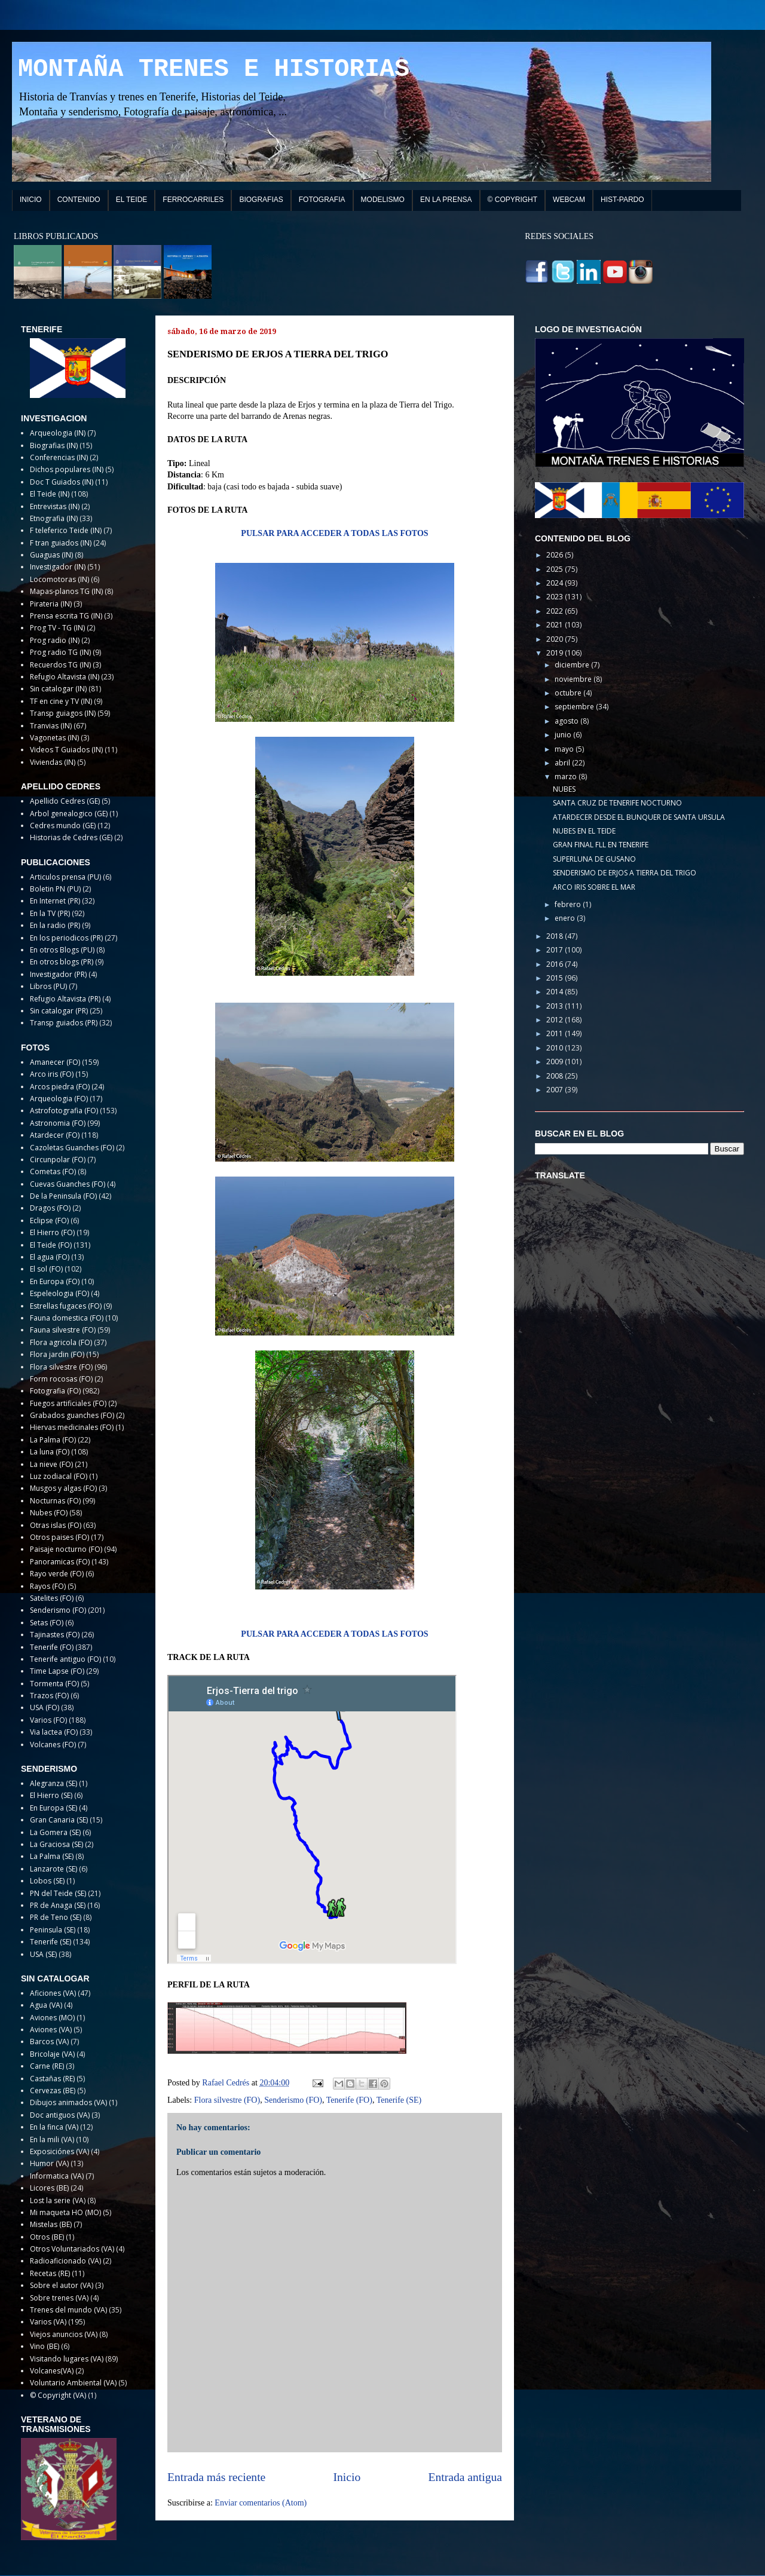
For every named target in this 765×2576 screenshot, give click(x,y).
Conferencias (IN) (59, 457)
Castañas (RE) (52, 2078)
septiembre (575, 707)
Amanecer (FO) (55, 1062)
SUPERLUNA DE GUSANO (594, 859)
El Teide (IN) (49, 494)
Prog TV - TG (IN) (57, 628)
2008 (555, 1076)
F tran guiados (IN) (60, 543)
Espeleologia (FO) (59, 1293)
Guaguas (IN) (51, 555)
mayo (565, 749)
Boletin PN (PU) (55, 889)
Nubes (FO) (49, 1513)
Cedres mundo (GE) (63, 825)
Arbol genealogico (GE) (69, 813)
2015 (555, 978)
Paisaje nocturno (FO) (66, 1549)
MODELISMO (383, 199)
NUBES (564, 789)
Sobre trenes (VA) (59, 2298)
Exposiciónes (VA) (59, 2151)
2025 (555, 569)
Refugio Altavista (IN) (64, 677)
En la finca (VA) (54, 2127)
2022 (555, 611)
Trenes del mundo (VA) (68, 2310)
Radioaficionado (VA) (65, 2261)
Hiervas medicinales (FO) (72, 1427)
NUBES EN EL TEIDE (584, 831)
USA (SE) (43, 1954)
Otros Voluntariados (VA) (72, 2249)
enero (566, 918)
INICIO (31, 199)
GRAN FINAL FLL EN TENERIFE (600, 845)
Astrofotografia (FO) (64, 1110)
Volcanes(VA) (52, 2371)
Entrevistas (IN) (54, 506)
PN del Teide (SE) (58, 1893)
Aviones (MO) (52, 2018)
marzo (567, 776)
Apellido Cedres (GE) (65, 801)
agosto (567, 721)
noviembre (574, 679)
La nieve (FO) (51, 1464)
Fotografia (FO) (55, 1391)
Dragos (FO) (50, 1208)
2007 (555, 1090)
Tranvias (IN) (51, 726)
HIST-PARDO (622, 199)
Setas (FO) (46, 1623)
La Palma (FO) (53, 1440)
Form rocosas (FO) (61, 1379)
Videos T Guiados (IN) (66, 750)
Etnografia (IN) (54, 518)
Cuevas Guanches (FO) (67, 1184)
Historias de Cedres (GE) (71, 837)
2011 (555, 1033)
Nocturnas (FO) (55, 1501)
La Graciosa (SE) (56, 1844)
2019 (555, 653)
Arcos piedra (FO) (60, 1087)
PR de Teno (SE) (55, 1917)
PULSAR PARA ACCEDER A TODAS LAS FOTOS (334, 533)
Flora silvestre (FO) (227, 2100)
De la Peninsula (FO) (63, 1196)
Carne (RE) (47, 2066)
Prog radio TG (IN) (60, 652)
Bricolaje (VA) (52, 2054)
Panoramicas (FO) (60, 1562)
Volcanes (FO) (53, 1744)
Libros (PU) (48, 986)
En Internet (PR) (55, 901)
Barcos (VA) (49, 2041)
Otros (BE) (47, 2237)
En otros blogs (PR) (61, 962)
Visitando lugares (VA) (66, 2359)
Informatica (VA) (57, 2176)
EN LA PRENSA (446, 199)
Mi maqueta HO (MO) (65, 2212)
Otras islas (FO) (55, 1525)
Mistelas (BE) (51, 2224)
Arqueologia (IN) (57, 433)
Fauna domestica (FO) (66, 1318)
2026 (555, 555)
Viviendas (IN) (52, 762)
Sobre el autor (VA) (61, 2285)
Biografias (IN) (54, 445)
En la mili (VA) (52, 2139)
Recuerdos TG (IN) (60, 665)
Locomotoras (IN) (59, 579)
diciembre (573, 665)
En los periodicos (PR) (66, 938)
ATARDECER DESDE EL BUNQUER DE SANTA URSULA (639, 817)
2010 (555, 1048)
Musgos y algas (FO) (63, 1488)
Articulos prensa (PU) (65, 877)
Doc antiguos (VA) (60, 2115)
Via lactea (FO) (54, 1732)
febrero (569, 904)
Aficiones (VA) (53, 1993)
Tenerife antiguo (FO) (65, 1659)
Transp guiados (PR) (63, 1023)
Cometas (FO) (53, 1171)
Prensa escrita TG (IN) (66, 616)
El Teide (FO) (51, 1245)
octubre (569, 693)
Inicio (347, 2477)
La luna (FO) (49, 1452)
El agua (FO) (49, 1257)
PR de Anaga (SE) (57, 1905)
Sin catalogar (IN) (58, 689)
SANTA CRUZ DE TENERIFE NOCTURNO (617, 803)
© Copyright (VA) (58, 2395)
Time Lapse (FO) (57, 1671)
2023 (555, 597)
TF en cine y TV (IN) (61, 701)
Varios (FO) (48, 1720)
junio (564, 735)
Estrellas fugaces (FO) (66, 1306)
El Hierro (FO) (52, 1232)
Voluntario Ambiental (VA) (73, 2383)
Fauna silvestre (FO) (63, 1330)
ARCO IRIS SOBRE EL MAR (594, 887)
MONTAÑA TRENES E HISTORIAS (213, 69)
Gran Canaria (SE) (59, 1820)
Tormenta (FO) (54, 1683)
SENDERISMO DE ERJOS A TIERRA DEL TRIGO (624, 873)
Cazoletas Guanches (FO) (72, 1147)
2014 (555, 992)
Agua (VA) (46, 2005)
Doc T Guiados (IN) (61, 482)
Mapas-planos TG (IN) (66, 591)
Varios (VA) (48, 2322)
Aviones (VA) (51, 2029)
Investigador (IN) (57, 567)
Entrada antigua (466, 2477)
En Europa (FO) (54, 1281)
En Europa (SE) (53, 1808)
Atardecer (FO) (54, 1135)
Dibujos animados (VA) (68, 2102)
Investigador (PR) (58, 974)
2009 (555, 1061)
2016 (555, 964)
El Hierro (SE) (51, 1795)
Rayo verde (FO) (57, 1574)
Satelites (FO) (52, 1598)
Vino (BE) (44, 2346)
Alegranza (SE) (53, 1783)
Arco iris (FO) (52, 1074)
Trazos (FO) (49, 1695)
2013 (555, 1006)
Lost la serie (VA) (57, 2200)
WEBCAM (569, 199)
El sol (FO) (46, 1269)
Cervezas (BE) (52, 2090)
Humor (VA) (49, 2163)
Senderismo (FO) (293, 2100)
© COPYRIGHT (513, 199)
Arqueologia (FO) (59, 1099)
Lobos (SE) (47, 1881)
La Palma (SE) (52, 1856)
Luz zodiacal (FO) (58, 1476)
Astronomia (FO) (57, 1123)
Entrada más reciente (216, 2477)
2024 (555, 583)
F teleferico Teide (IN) (66, 530)
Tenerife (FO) (349, 2100)
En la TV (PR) (50, 913)
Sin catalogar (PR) (59, 1011)
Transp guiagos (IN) (63, 713)
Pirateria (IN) (51, 604)
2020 (555, 639)
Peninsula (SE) (52, 1930)
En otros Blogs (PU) (62, 950)
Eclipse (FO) (49, 1220)
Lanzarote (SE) (53, 1869)
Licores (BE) (49, 2188)
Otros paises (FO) (59, 1537)
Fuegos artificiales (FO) (68, 1403)
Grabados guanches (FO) (72, 1415)
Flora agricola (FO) (61, 1342)
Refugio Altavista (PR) (65, 999)
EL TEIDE (132, 199)
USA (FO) (44, 1707)
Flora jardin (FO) (57, 1354)
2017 (555, 950)
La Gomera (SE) (55, 1832)
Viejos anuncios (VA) (63, 2334)
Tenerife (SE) (399, 2100)
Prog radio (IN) (54, 640)
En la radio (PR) (55, 925)
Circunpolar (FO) (57, 1159)
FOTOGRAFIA (322, 199)
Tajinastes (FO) (54, 1634)
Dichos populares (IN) (66, 469)
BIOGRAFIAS (261, 199)
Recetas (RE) (50, 2273)
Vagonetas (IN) (54, 738)
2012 (555, 1020)
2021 (555, 625)
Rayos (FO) (48, 1586)
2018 (555, 936)
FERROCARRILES (193, 199)
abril (563, 763)
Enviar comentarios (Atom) (261, 2502)
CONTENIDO (78, 199)
